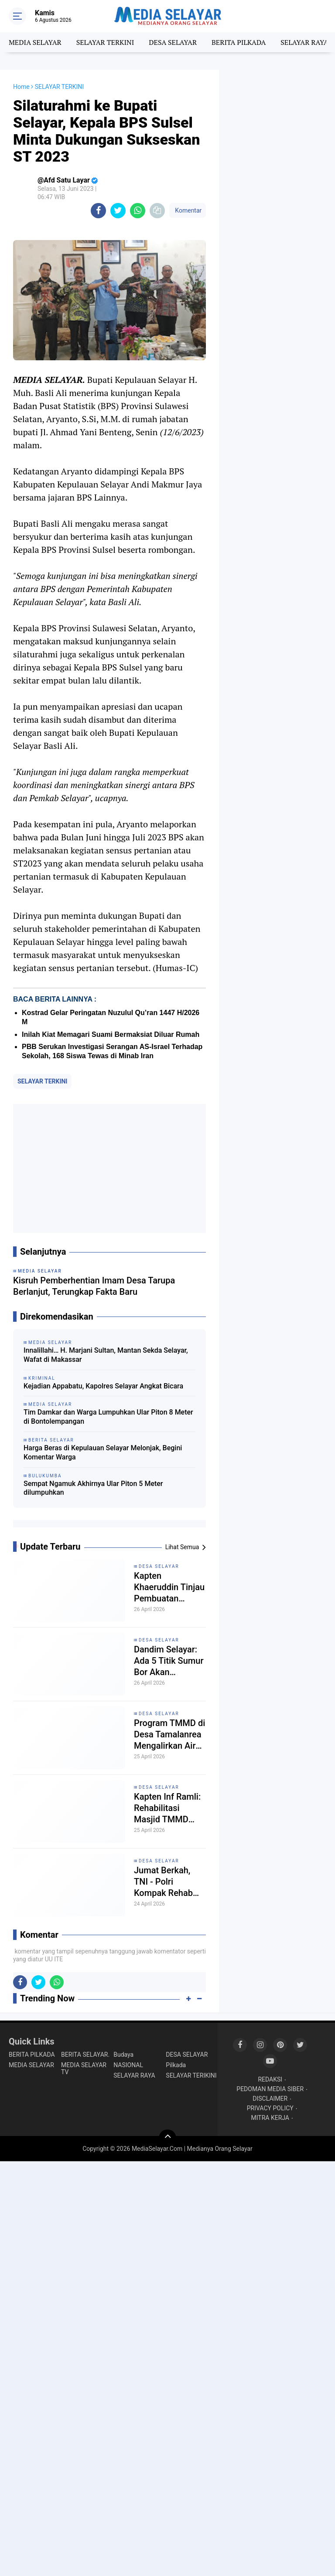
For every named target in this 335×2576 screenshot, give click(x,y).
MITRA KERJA (270, 2117)
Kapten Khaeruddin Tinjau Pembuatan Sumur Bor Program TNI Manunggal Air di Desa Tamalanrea (169, 1587)
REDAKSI (270, 2079)
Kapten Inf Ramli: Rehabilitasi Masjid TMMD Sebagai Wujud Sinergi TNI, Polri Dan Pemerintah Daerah (167, 1808)
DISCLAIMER (270, 2098)
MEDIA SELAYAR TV (83, 2068)
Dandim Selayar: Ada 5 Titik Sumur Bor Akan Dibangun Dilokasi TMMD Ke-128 (169, 1661)
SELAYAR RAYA (304, 42)
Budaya (123, 2054)
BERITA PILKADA (239, 42)
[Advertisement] (109, 1168)
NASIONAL (128, 2064)
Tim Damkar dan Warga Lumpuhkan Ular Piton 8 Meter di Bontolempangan (108, 1416)
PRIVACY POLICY (270, 2108)
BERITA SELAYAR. (85, 2054)
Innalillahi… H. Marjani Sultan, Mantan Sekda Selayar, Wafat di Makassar (106, 1355)
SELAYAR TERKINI (105, 42)
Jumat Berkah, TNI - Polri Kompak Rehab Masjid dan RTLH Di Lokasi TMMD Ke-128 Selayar (167, 1882)
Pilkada (176, 2064)
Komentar (188, 210)
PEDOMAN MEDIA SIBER (270, 2088)
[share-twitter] (118, 210)
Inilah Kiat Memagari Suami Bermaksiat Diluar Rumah (110, 1034)
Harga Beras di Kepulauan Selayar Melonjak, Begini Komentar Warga (103, 1452)
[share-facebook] (98, 210)
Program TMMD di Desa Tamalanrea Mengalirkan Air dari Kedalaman (169, 1734)
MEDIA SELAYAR (35, 42)
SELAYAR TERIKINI (191, 2075)
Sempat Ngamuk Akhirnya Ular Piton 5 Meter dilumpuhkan (93, 1488)
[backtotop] (167, 2138)
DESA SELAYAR (173, 42)
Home (21, 86)
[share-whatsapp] (137, 210)
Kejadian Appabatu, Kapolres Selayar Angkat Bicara (103, 1386)
